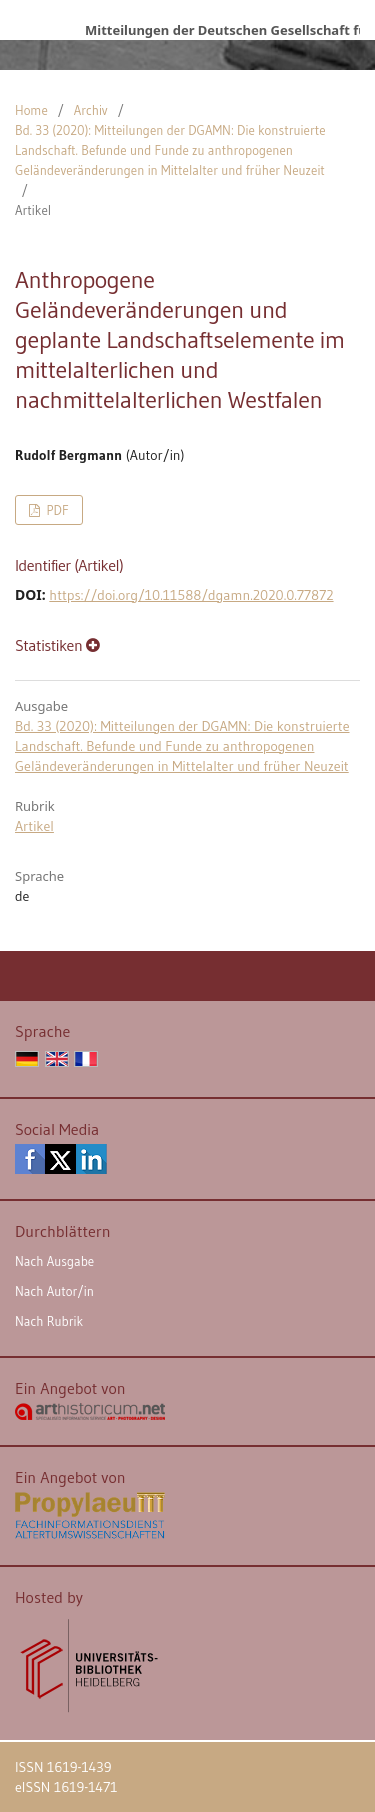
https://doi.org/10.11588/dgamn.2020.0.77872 (191, 595)
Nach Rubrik (49, 1321)
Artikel (34, 826)
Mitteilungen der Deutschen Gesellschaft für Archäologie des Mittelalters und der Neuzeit (222, 30)
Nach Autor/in (54, 1291)
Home (31, 110)
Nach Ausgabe (54, 1261)
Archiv (91, 110)
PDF (55, 510)
